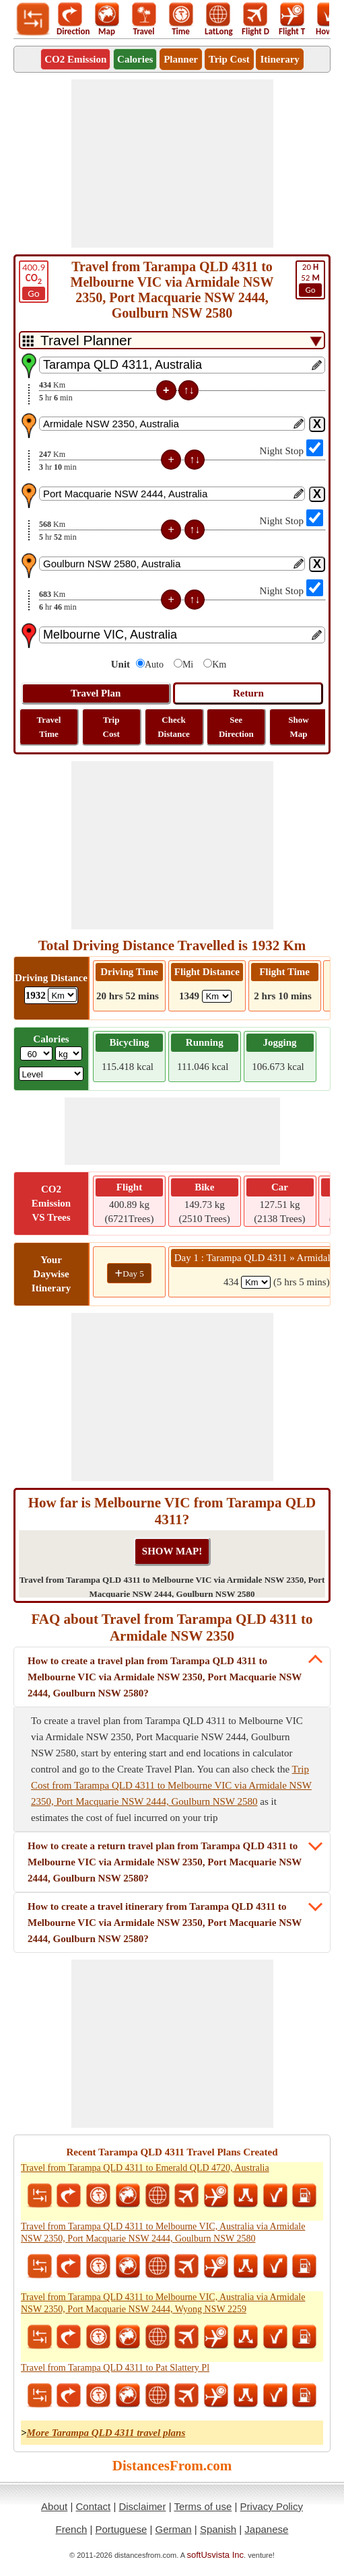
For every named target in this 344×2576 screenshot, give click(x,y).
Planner (181, 59)
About (54, 2506)
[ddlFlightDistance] (217, 996)
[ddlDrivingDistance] (62, 995)
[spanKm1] (256, 1282)
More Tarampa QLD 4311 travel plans (106, 2432)
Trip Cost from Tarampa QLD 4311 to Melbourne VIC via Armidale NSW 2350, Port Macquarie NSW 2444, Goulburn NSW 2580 (171, 1785)
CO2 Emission (75, 59)
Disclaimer (142, 2506)
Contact (93, 2506)
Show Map (298, 727)
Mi (187, 664)
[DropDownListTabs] (172, 340)
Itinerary (279, 59)
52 (310, 279)
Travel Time (49, 727)
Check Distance (174, 727)
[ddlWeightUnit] (68, 1053)
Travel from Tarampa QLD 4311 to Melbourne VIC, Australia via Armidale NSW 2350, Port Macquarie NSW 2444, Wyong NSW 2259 (163, 2303)
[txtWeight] (36, 1053)
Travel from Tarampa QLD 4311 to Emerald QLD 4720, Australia (145, 2168)
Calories (135, 59)
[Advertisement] (172, 163)
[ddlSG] (51, 1074)
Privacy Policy (271, 2506)
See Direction (236, 727)
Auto (154, 664)
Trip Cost (229, 59)
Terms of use (203, 2506)
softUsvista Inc (215, 2555)
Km (219, 664)
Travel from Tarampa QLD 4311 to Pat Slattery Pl (115, 2368)
